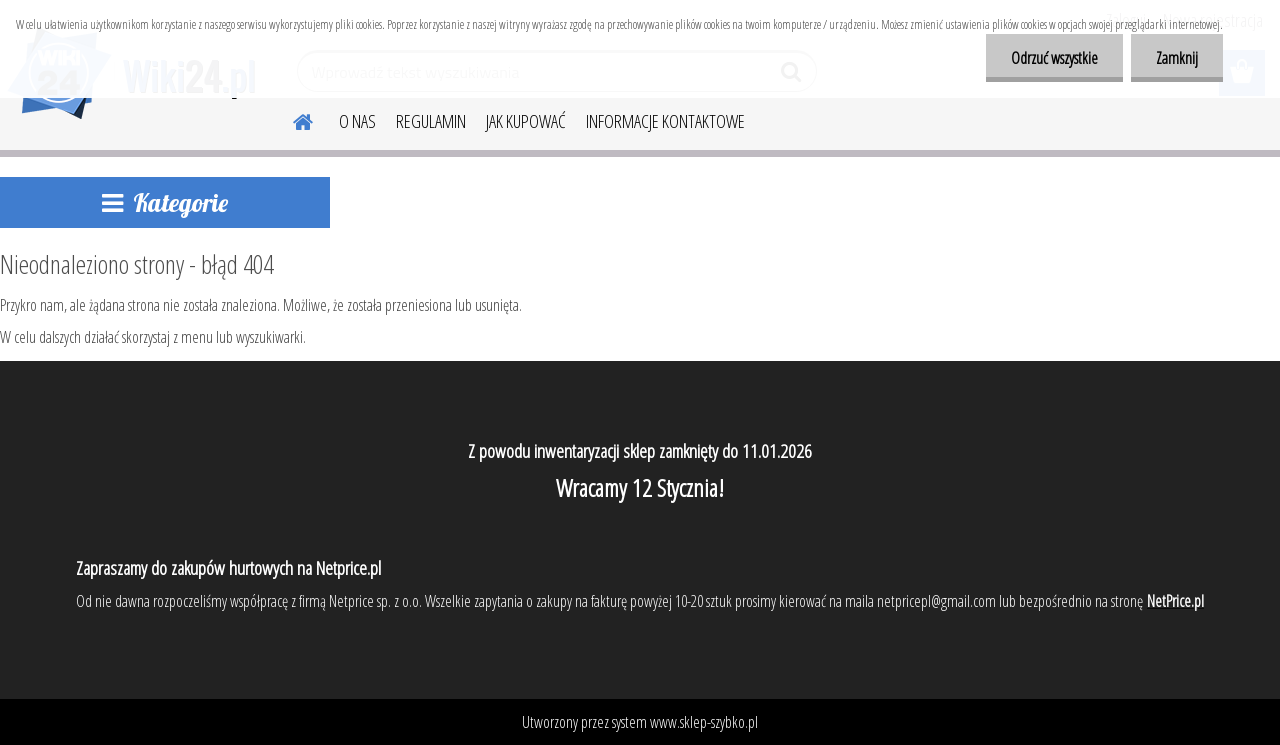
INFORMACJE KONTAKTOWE (665, 121)
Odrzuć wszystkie (1054, 58)
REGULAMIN (431, 121)
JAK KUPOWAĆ (526, 121)
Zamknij (1177, 58)
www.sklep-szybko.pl (704, 722)
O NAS (357, 121)
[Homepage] (291, 119)
